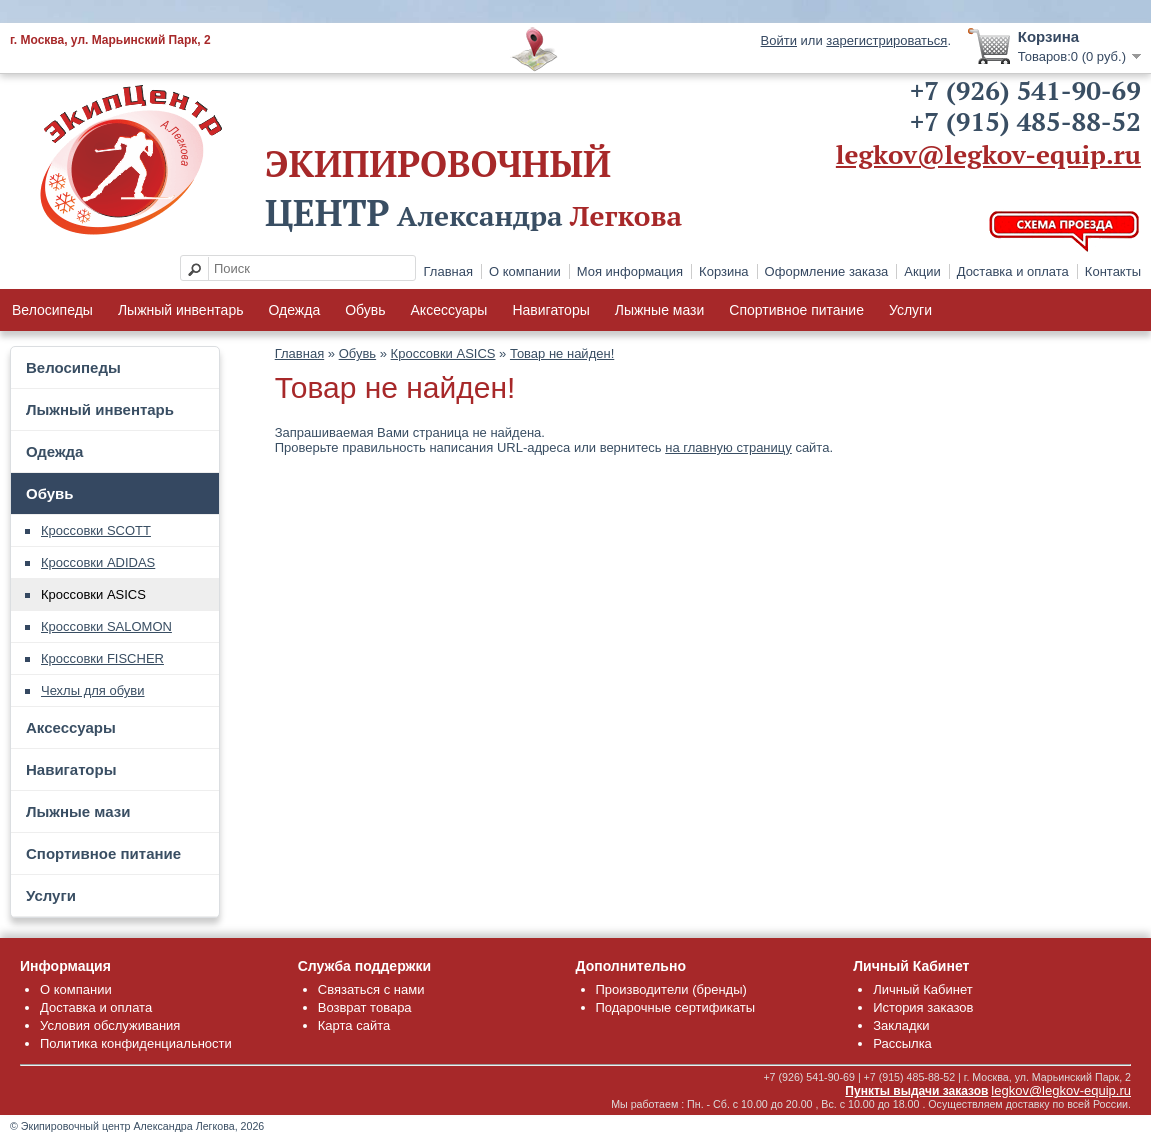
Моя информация (630, 271)
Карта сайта (354, 1025)
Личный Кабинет (922, 989)
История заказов (923, 1007)
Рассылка (902, 1043)
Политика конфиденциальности (136, 1043)
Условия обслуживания (110, 1025)
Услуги (910, 310)
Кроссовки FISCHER (102, 658)
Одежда (294, 310)
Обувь (365, 310)
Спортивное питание (796, 310)
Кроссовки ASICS (93, 594)
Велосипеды (52, 310)
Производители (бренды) (671, 989)
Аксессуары (449, 310)
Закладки (901, 1025)
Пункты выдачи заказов (916, 1091)
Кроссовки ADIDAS (98, 562)
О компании (525, 271)
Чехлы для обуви (93, 690)
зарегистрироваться (886, 40)
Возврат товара (365, 1007)
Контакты (1113, 271)
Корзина (724, 271)
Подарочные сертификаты (675, 1007)
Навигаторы (550, 310)
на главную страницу (728, 447)
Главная (448, 271)
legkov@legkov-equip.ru (988, 154)
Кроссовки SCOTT (96, 530)
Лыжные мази (660, 310)
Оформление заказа (827, 271)
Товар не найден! (562, 353)
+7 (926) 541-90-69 (1025, 90)
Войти (779, 40)
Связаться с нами (371, 989)
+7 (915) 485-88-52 (1025, 121)
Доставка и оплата (1013, 271)
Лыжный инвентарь (181, 310)
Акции (922, 271)
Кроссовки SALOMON (106, 626)
